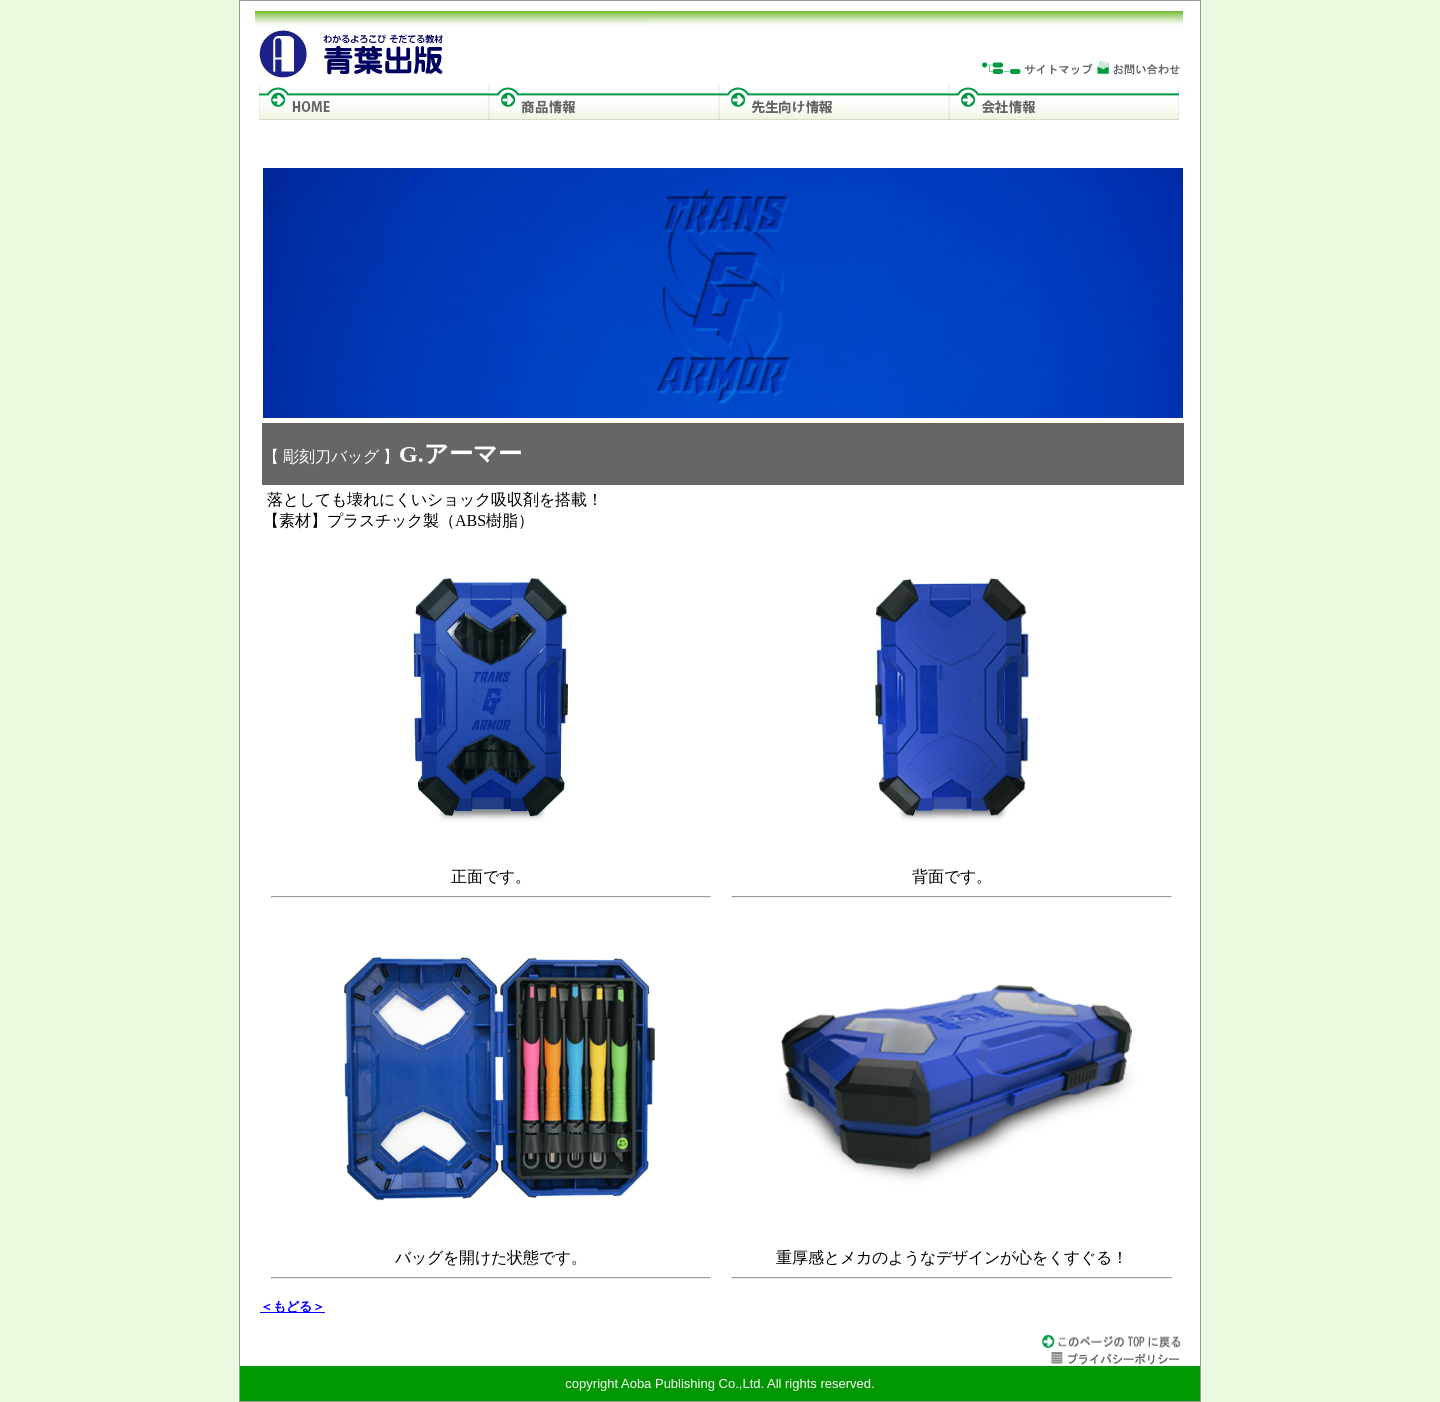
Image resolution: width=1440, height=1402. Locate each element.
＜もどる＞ (292, 1306)
